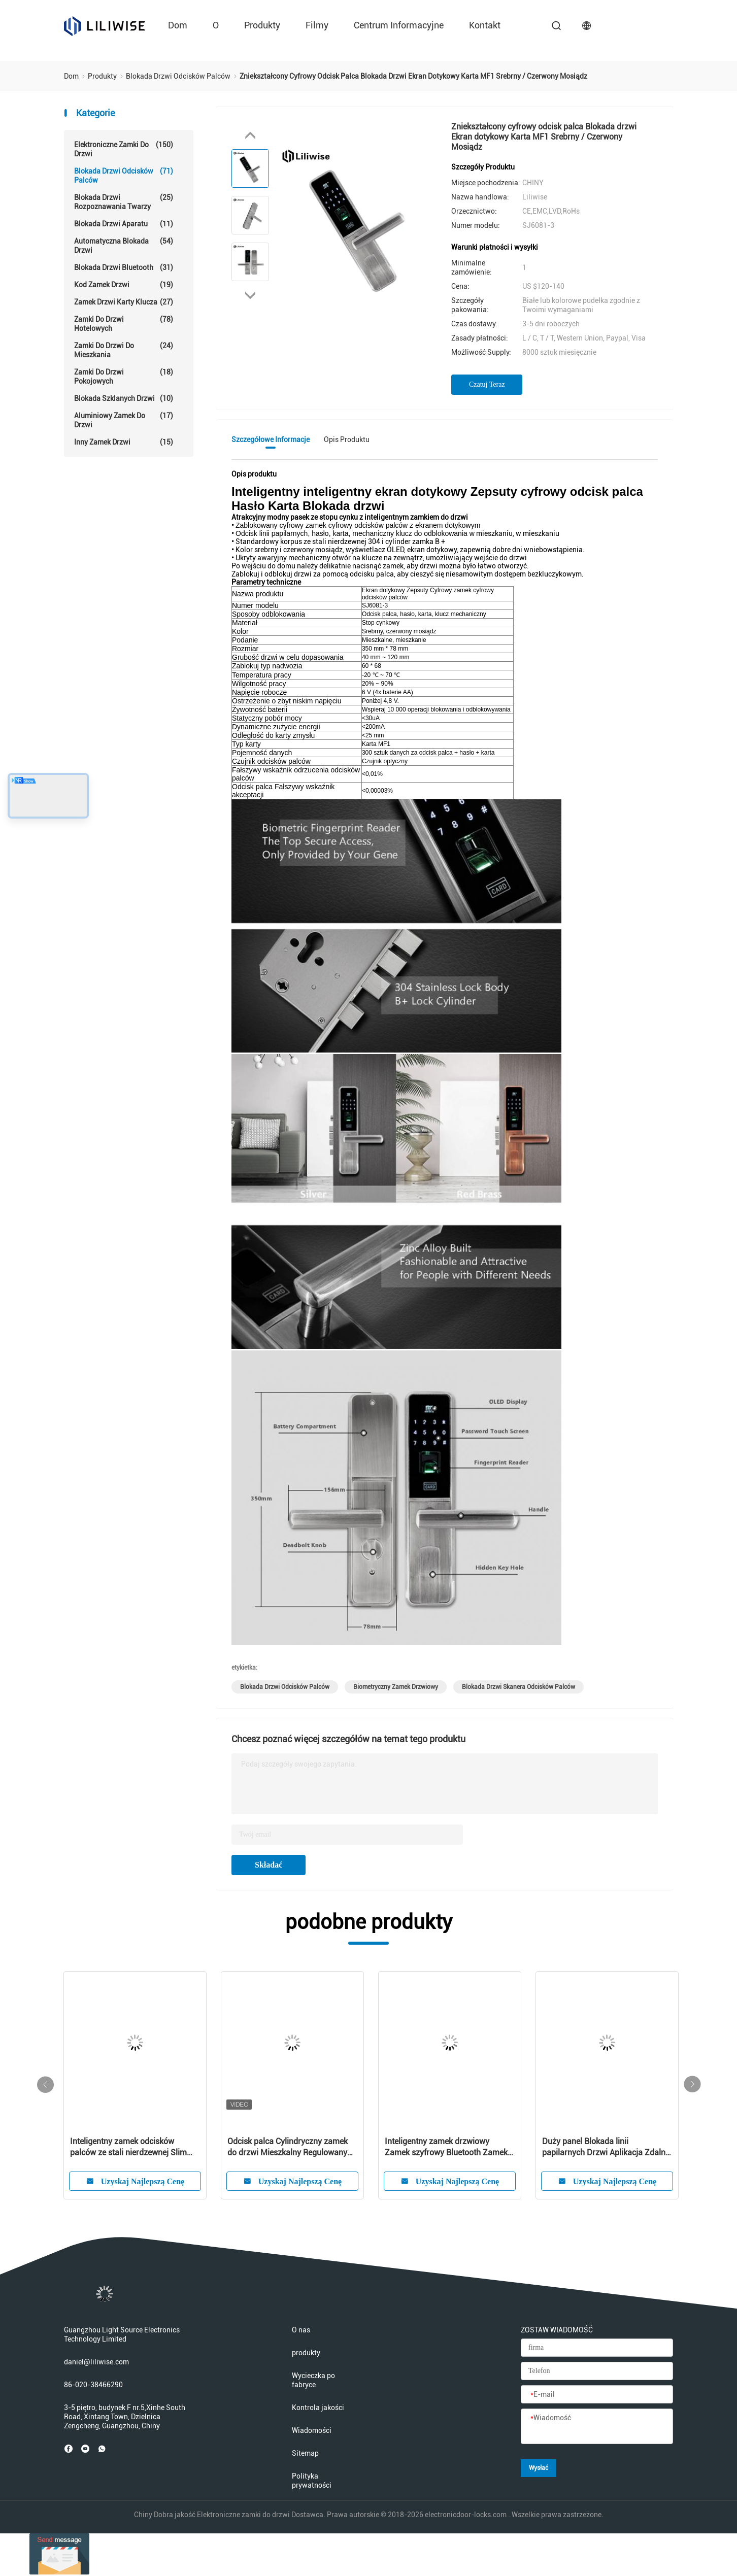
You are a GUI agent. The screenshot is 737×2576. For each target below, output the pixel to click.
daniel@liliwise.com (96, 2362)
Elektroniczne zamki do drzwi (123, 149)
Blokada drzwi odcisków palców (123, 175)
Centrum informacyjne (399, 25)
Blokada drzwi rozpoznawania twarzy (123, 202)
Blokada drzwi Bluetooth (123, 267)
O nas (301, 2330)
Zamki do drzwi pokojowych (123, 376)
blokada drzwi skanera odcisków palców (518, 1686)
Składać (268, 1864)
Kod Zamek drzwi (123, 284)
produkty (262, 25)
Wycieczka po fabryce (313, 2380)
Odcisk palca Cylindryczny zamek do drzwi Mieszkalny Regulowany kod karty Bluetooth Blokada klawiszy (287, 2147)
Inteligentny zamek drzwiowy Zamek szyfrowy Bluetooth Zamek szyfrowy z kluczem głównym (446, 2147)
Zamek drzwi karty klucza (123, 302)
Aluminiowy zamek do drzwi (123, 420)
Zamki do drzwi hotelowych (123, 323)
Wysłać (538, 2467)
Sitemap (305, 2453)
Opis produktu (347, 439)
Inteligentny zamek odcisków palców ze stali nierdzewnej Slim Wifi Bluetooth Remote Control (128, 2147)
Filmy (317, 25)
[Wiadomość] (597, 2427)
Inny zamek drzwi (123, 442)
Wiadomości (311, 2430)
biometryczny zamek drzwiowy (395, 1686)
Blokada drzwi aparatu (123, 223)
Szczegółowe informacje (270, 439)
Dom (177, 25)
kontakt (484, 25)
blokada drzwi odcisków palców (284, 1686)
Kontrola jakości (318, 2407)
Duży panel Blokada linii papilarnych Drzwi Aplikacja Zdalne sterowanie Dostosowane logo (605, 2147)
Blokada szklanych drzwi (123, 398)
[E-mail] (597, 2395)
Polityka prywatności (311, 2480)
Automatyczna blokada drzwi (123, 245)
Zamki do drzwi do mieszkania (123, 350)
